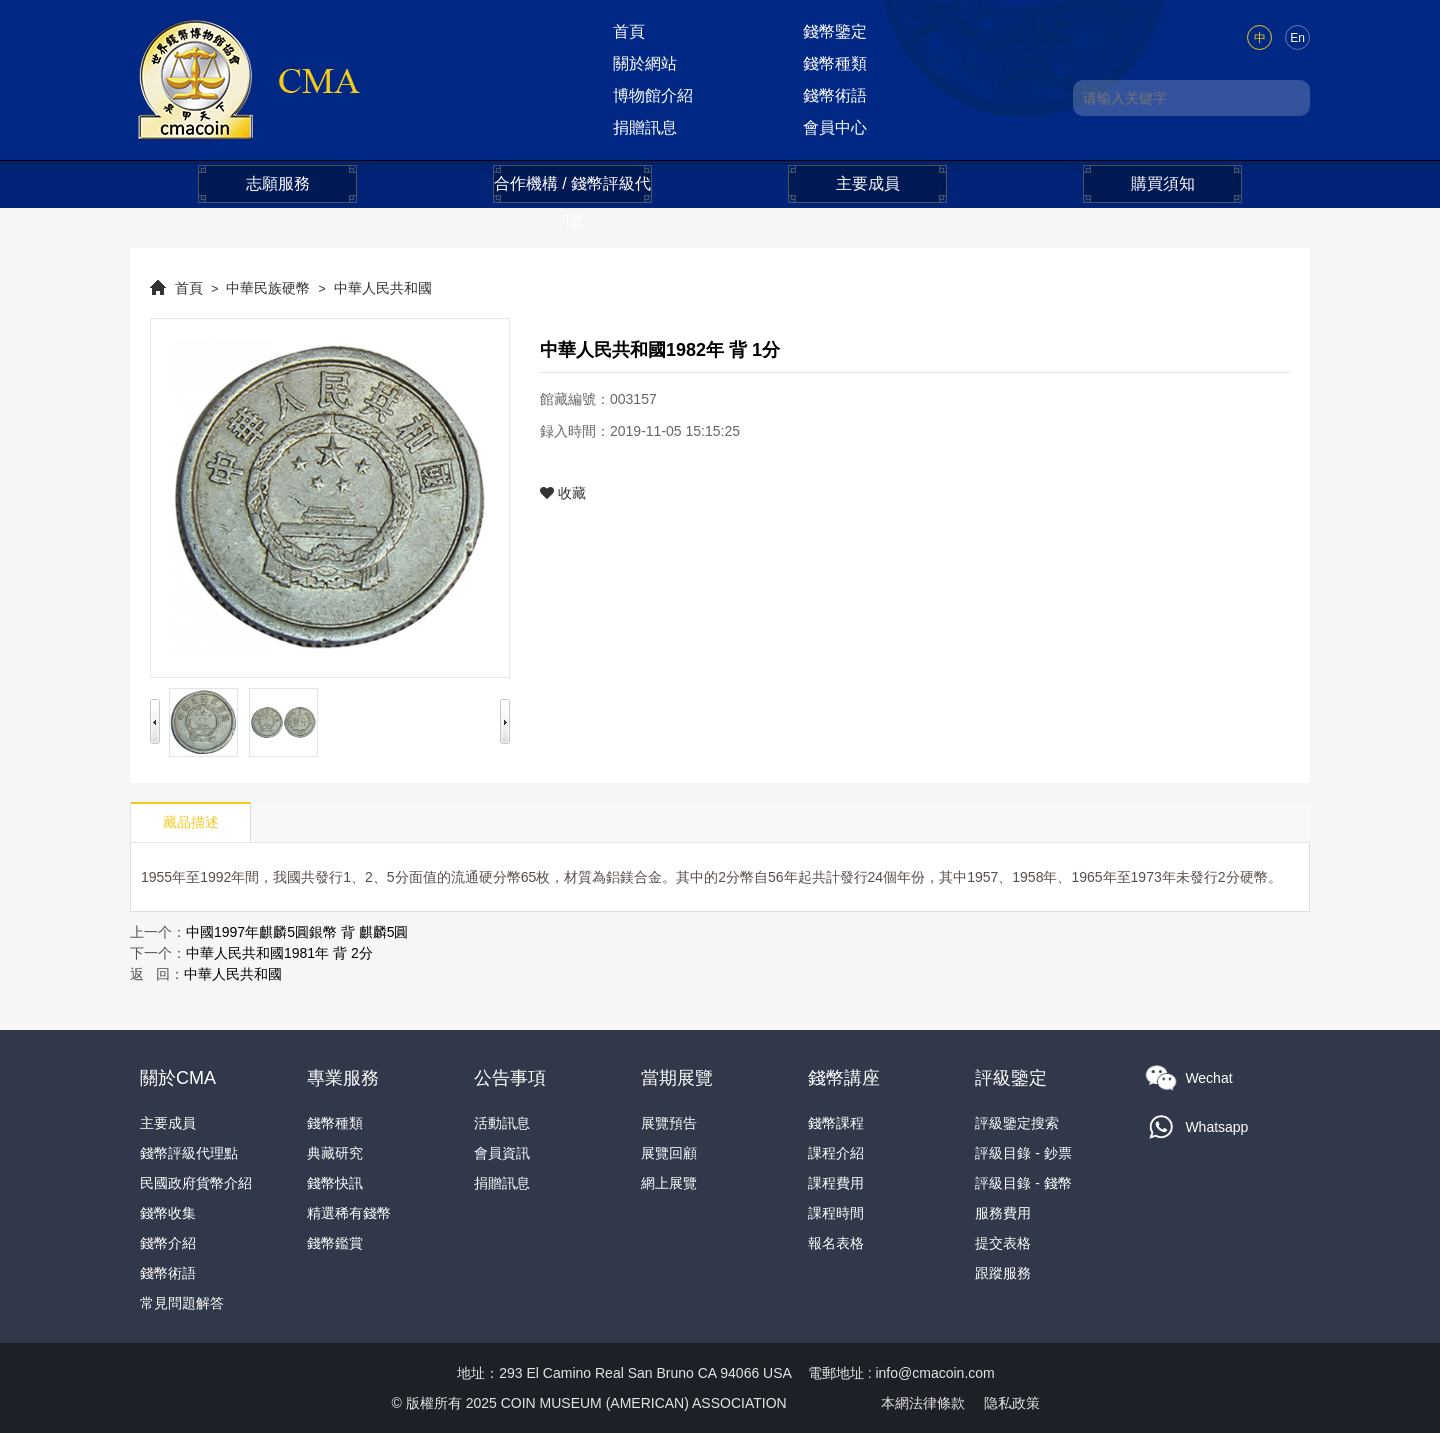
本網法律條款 (923, 1403)
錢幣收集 (168, 1213)
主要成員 (868, 183)
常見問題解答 (182, 1303)
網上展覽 (669, 1183)
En (1297, 38)
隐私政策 (1012, 1403)
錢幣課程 (836, 1123)
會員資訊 (502, 1153)
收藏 (563, 493)
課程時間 (836, 1213)
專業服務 (343, 1078)
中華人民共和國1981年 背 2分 (279, 953)
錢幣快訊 (335, 1183)
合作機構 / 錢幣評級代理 (572, 189)
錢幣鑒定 (835, 31)
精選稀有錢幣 (349, 1213)
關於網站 (645, 63)
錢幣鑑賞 (335, 1243)
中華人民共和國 (383, 288)
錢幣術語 (835, 95)
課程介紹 (836, 1153)
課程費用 (836, 1183)
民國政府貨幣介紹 (196, 1183)
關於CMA (178, 1078)
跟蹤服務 (1003, 1273)
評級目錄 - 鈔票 (1023, 1153)
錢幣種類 (835, 63)
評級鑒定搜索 (1017, 1123)
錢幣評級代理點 (189, 1153)
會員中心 (835, 127)
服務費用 (1003, 1213)
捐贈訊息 (645, 127)
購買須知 (1163, 183)
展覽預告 (669, 1123)
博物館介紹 (653, 95)
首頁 (629, 31)
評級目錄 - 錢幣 (1023, 1183)
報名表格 (836, 1243)
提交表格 (1003, 1243)
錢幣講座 (844, 1078)
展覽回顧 (669, 1153)
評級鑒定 (1011, 1078)
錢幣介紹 (168, 1243)
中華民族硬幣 (268, 288)
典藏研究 (335, 1153)
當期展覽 (677, 1078)
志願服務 (278, 183)
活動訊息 (502, 1123)
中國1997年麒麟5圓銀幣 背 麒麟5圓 (297, 932)
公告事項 (510, 1078)
